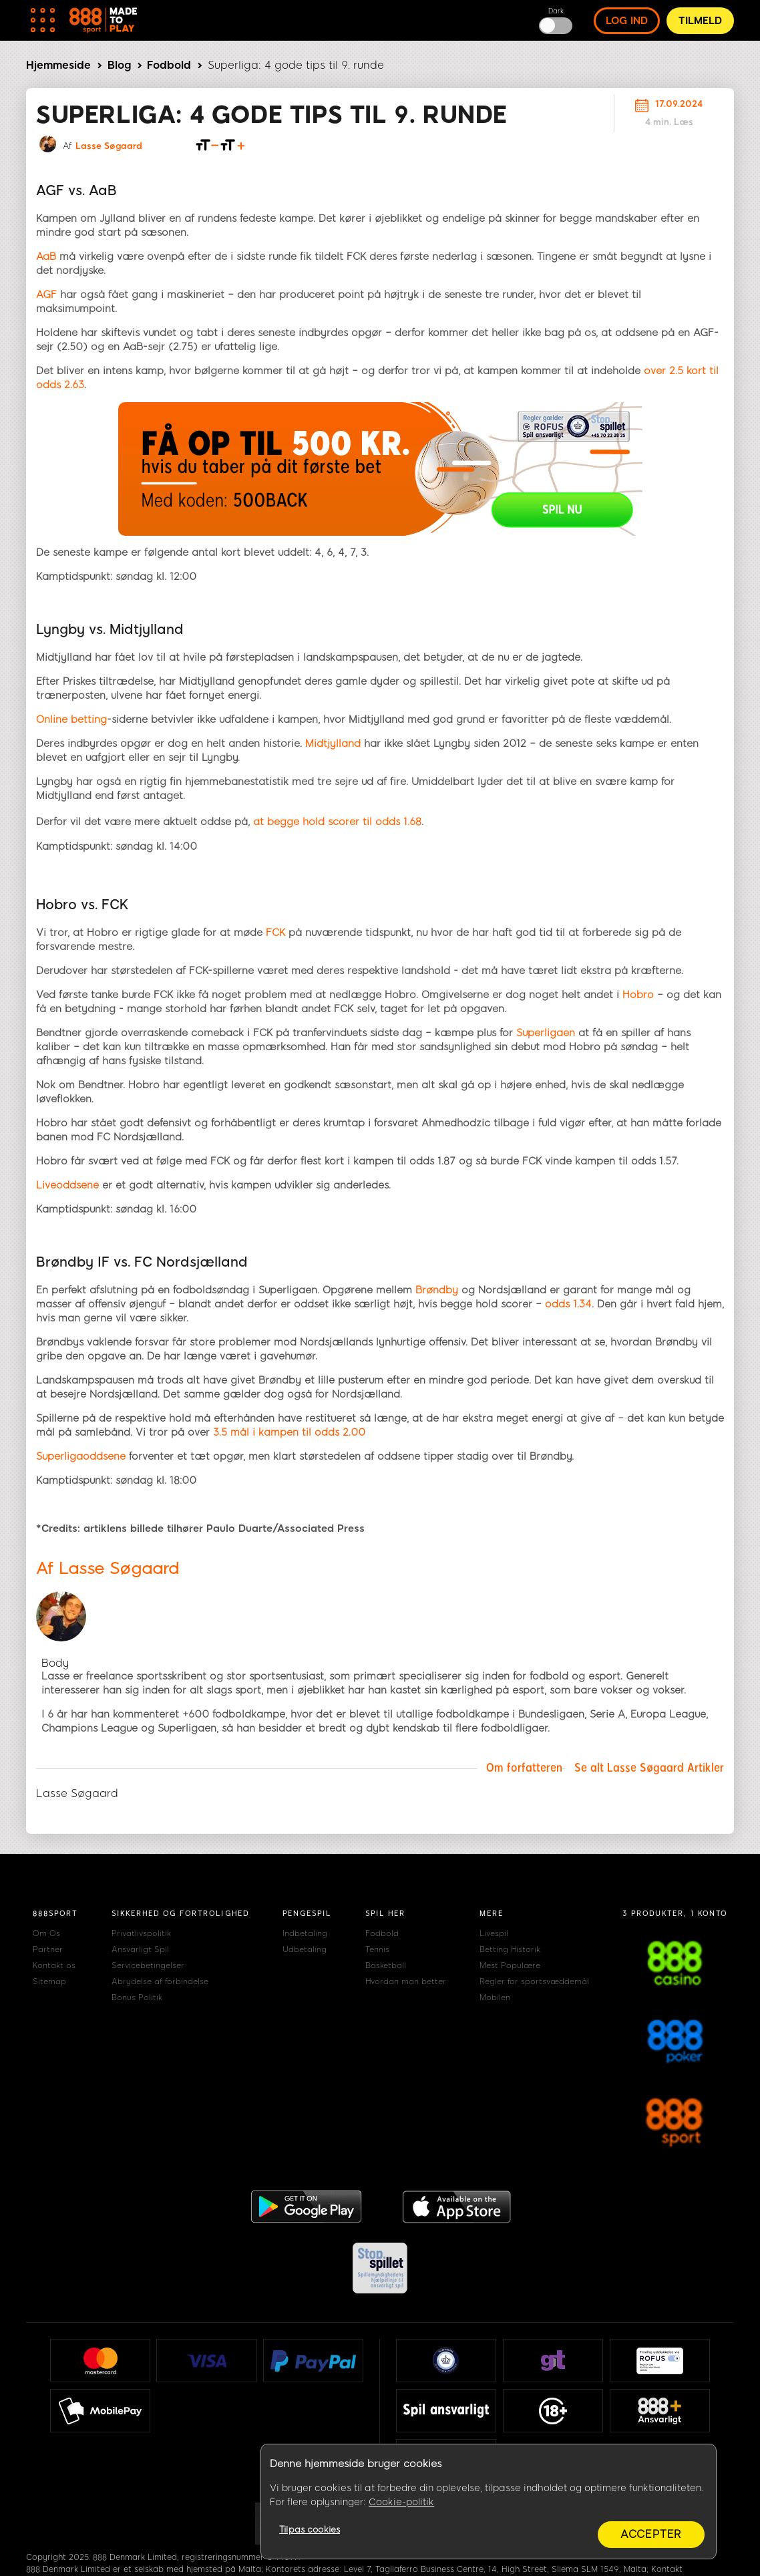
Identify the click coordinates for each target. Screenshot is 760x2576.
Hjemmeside (58, 65)
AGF (46, 295)
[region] (488, 2502)
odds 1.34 (568, 1304)
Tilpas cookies (309, 2530)
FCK (275, 933)
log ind (627, 21)
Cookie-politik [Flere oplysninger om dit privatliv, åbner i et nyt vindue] (401, 2502)
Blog (119, 65)
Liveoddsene (67, 1185)
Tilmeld (700, 21)
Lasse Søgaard (108, 146)
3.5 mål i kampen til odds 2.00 (289, 1432)
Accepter (651, 2534)
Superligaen (545, 1033)
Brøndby (436, 1290)
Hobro (638, 995)
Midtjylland (333, 744)
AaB (46, 257)
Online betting (71, 719)
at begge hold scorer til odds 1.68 (337, 822)
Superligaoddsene (81, 1456)
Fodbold (169, 65)
